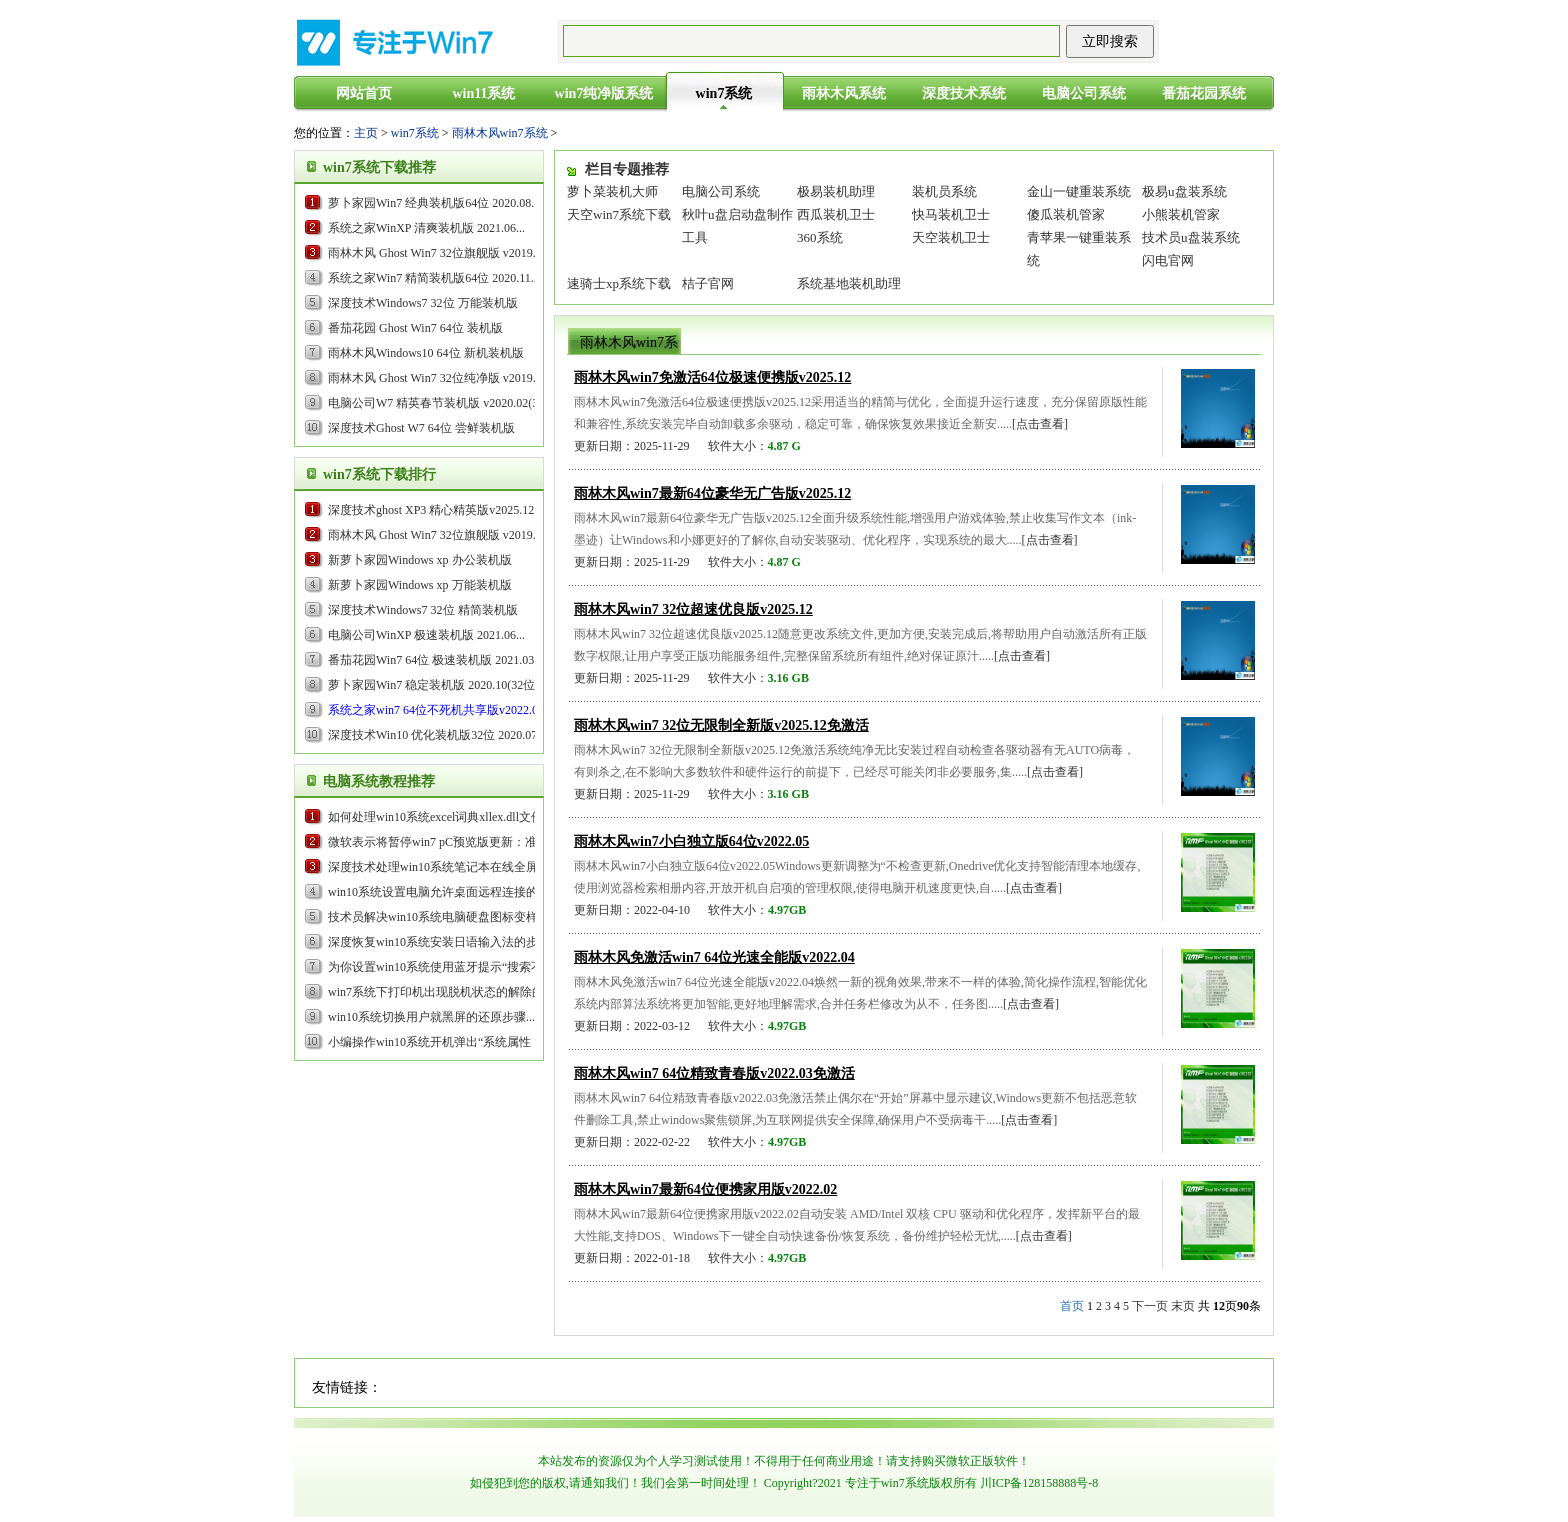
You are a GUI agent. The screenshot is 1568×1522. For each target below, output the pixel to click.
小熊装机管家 (1181, 214)
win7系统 (724, 93)
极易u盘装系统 (1184, 191)
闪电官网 (1168, 260)
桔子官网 (708, 283)
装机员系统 (944, 191)
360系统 (820, 237)
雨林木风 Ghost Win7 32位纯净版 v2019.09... (442, 378)
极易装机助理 (836, 191)
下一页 (1150, 1306)
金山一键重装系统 (1079, 191)
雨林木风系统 (844, 93)
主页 (366, 133)
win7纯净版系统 (604, 93)
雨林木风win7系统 (500, 133)
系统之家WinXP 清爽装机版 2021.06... (426, 228)
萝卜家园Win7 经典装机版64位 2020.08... (434, 203)
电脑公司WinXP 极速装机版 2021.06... (426, 635)
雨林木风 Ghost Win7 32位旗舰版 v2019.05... (442, 253)
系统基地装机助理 (849, 283)
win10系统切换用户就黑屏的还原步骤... (431, 1017)
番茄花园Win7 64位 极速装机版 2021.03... (435, 660)
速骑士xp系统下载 (619, 283)
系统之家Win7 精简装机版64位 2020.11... (434, 278)
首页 (1072, 1306)
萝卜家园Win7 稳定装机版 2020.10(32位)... (438, 685)
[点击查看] (1040, 424)
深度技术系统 (964, 93)
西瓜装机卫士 (836, 214)
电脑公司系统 (1084, 93)
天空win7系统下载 (619, 214)
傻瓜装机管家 (1066, 214)
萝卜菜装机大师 (612, 191)
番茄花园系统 (1204, 93)
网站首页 (364, 93)
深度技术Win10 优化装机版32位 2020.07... (437, 735)
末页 (1183, 1306)
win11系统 (483, 93)
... (435, 510)
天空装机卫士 (951, 237)
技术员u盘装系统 (1191, 237)
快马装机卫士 (951, 214)
